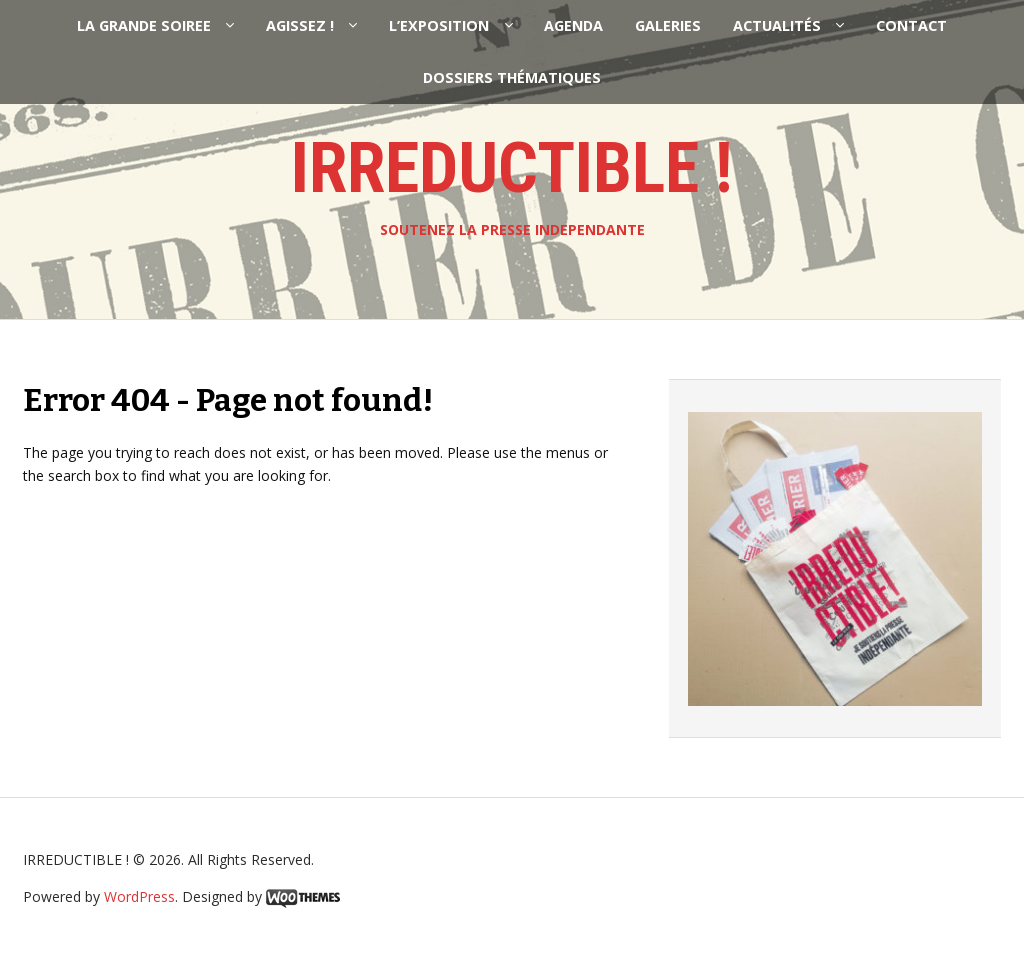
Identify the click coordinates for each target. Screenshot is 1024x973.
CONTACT (911, 25)
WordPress (139, 896)
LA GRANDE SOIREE (144, 25)
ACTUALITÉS (777, 25)
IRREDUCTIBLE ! (512, 168)
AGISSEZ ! (300, 25)
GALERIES (668, 25)
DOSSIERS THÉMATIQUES (512, 77)
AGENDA (573, 25)
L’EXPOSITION (439, 25)
